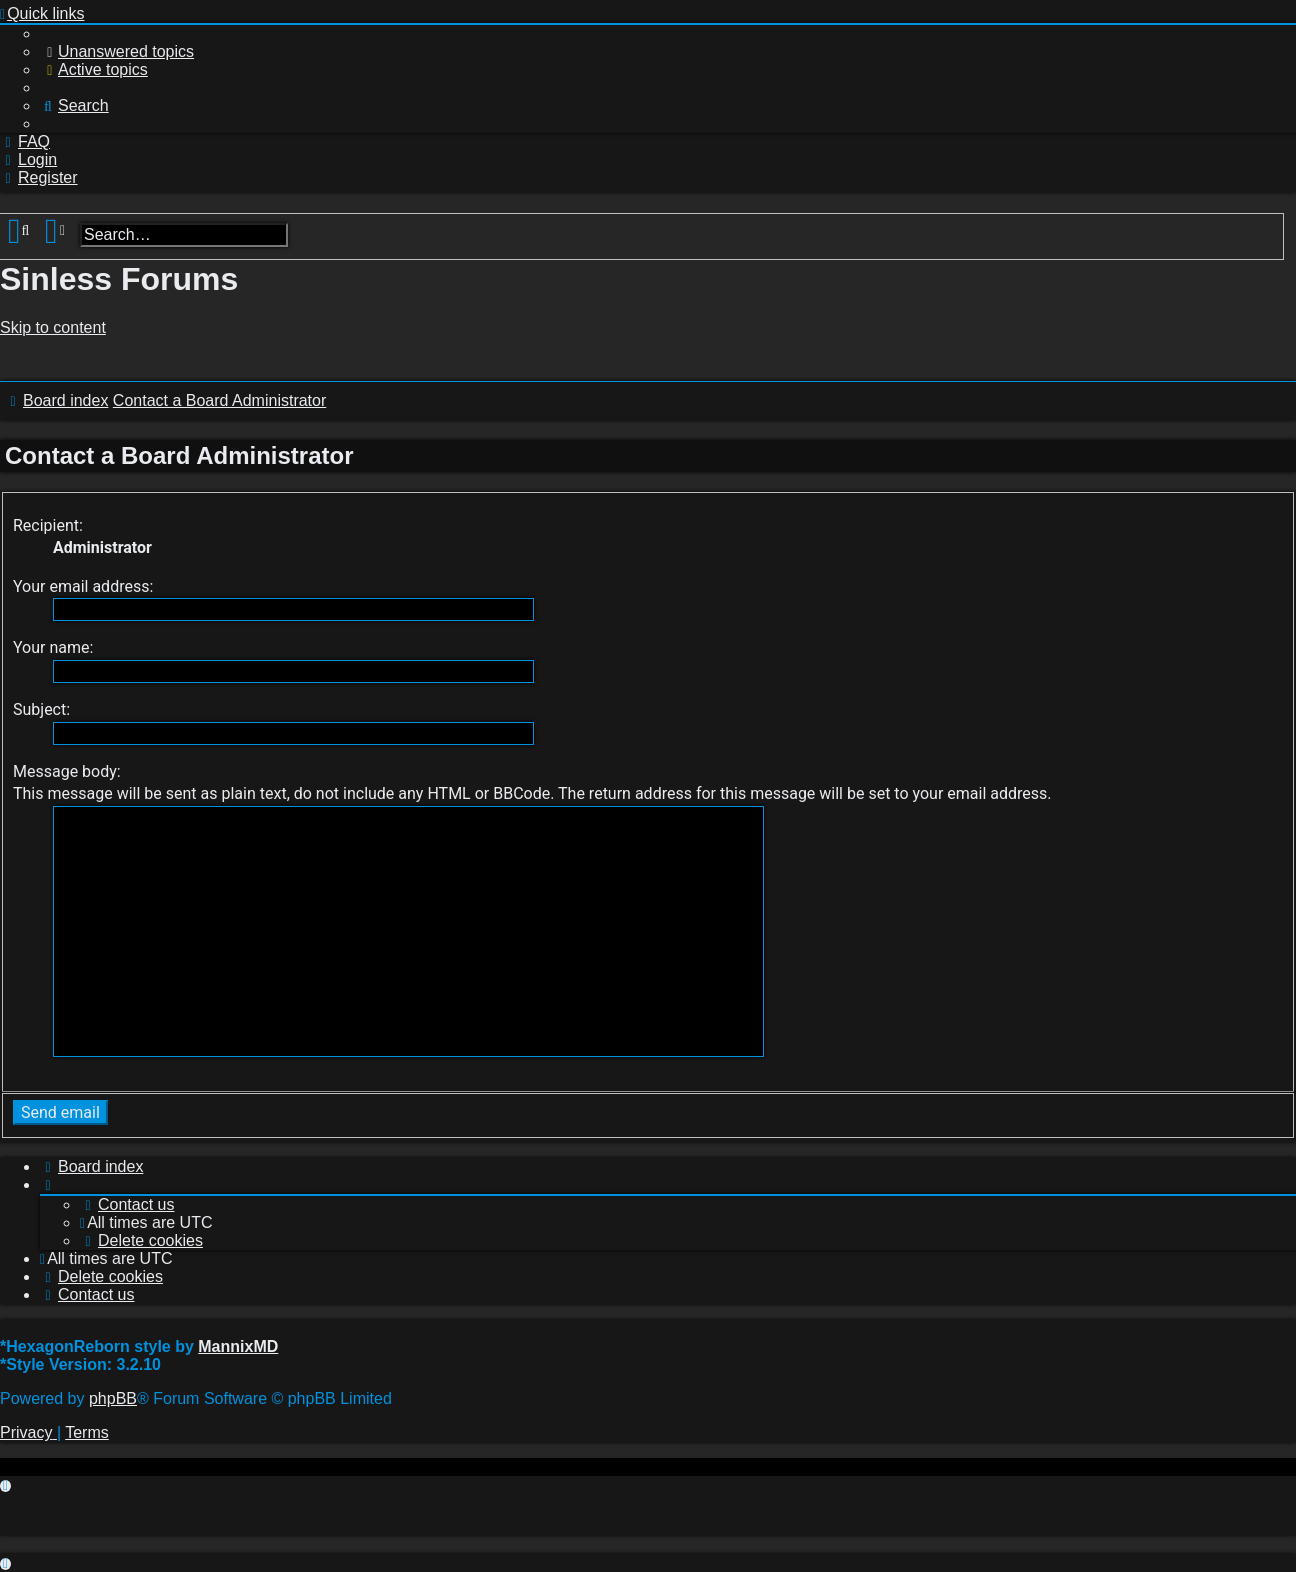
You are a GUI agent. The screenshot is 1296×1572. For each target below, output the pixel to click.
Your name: (53, 647)
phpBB (113, 1398)
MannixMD (238, 1346)
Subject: (41, 709)
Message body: (67, 771)
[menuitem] (117, 51)
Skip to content (53, 327)
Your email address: (83, 586)
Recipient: (48, 525)
